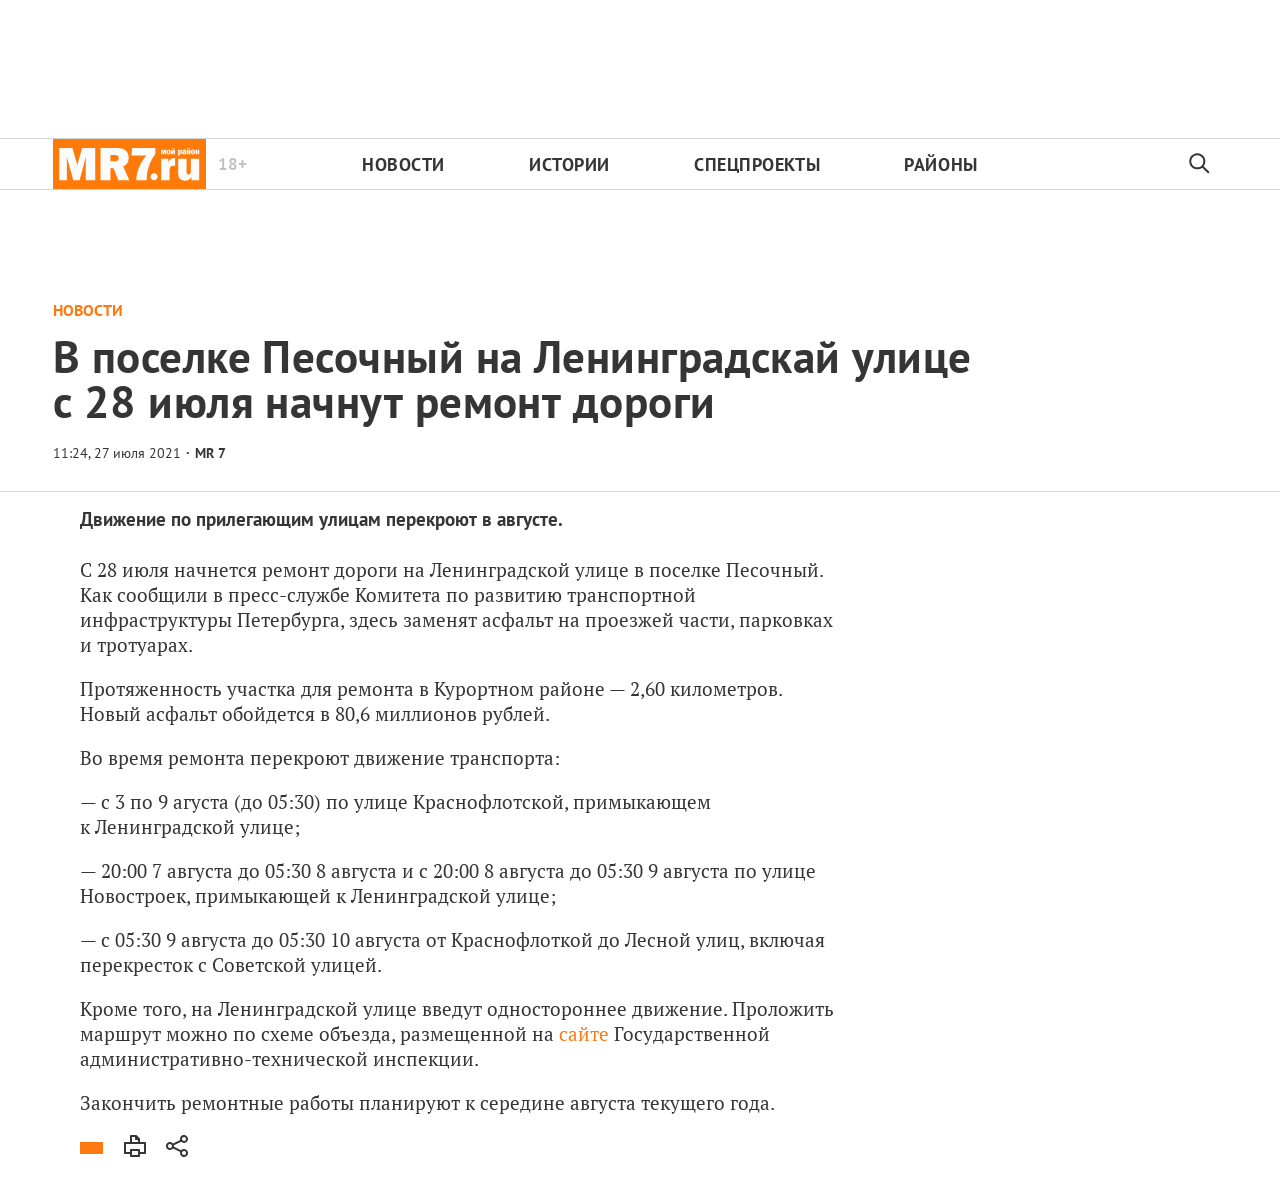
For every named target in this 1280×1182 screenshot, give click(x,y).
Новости (403, 164)
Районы (940, 164)
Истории (569, 164)
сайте (584, 1033)
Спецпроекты (757, 164)
